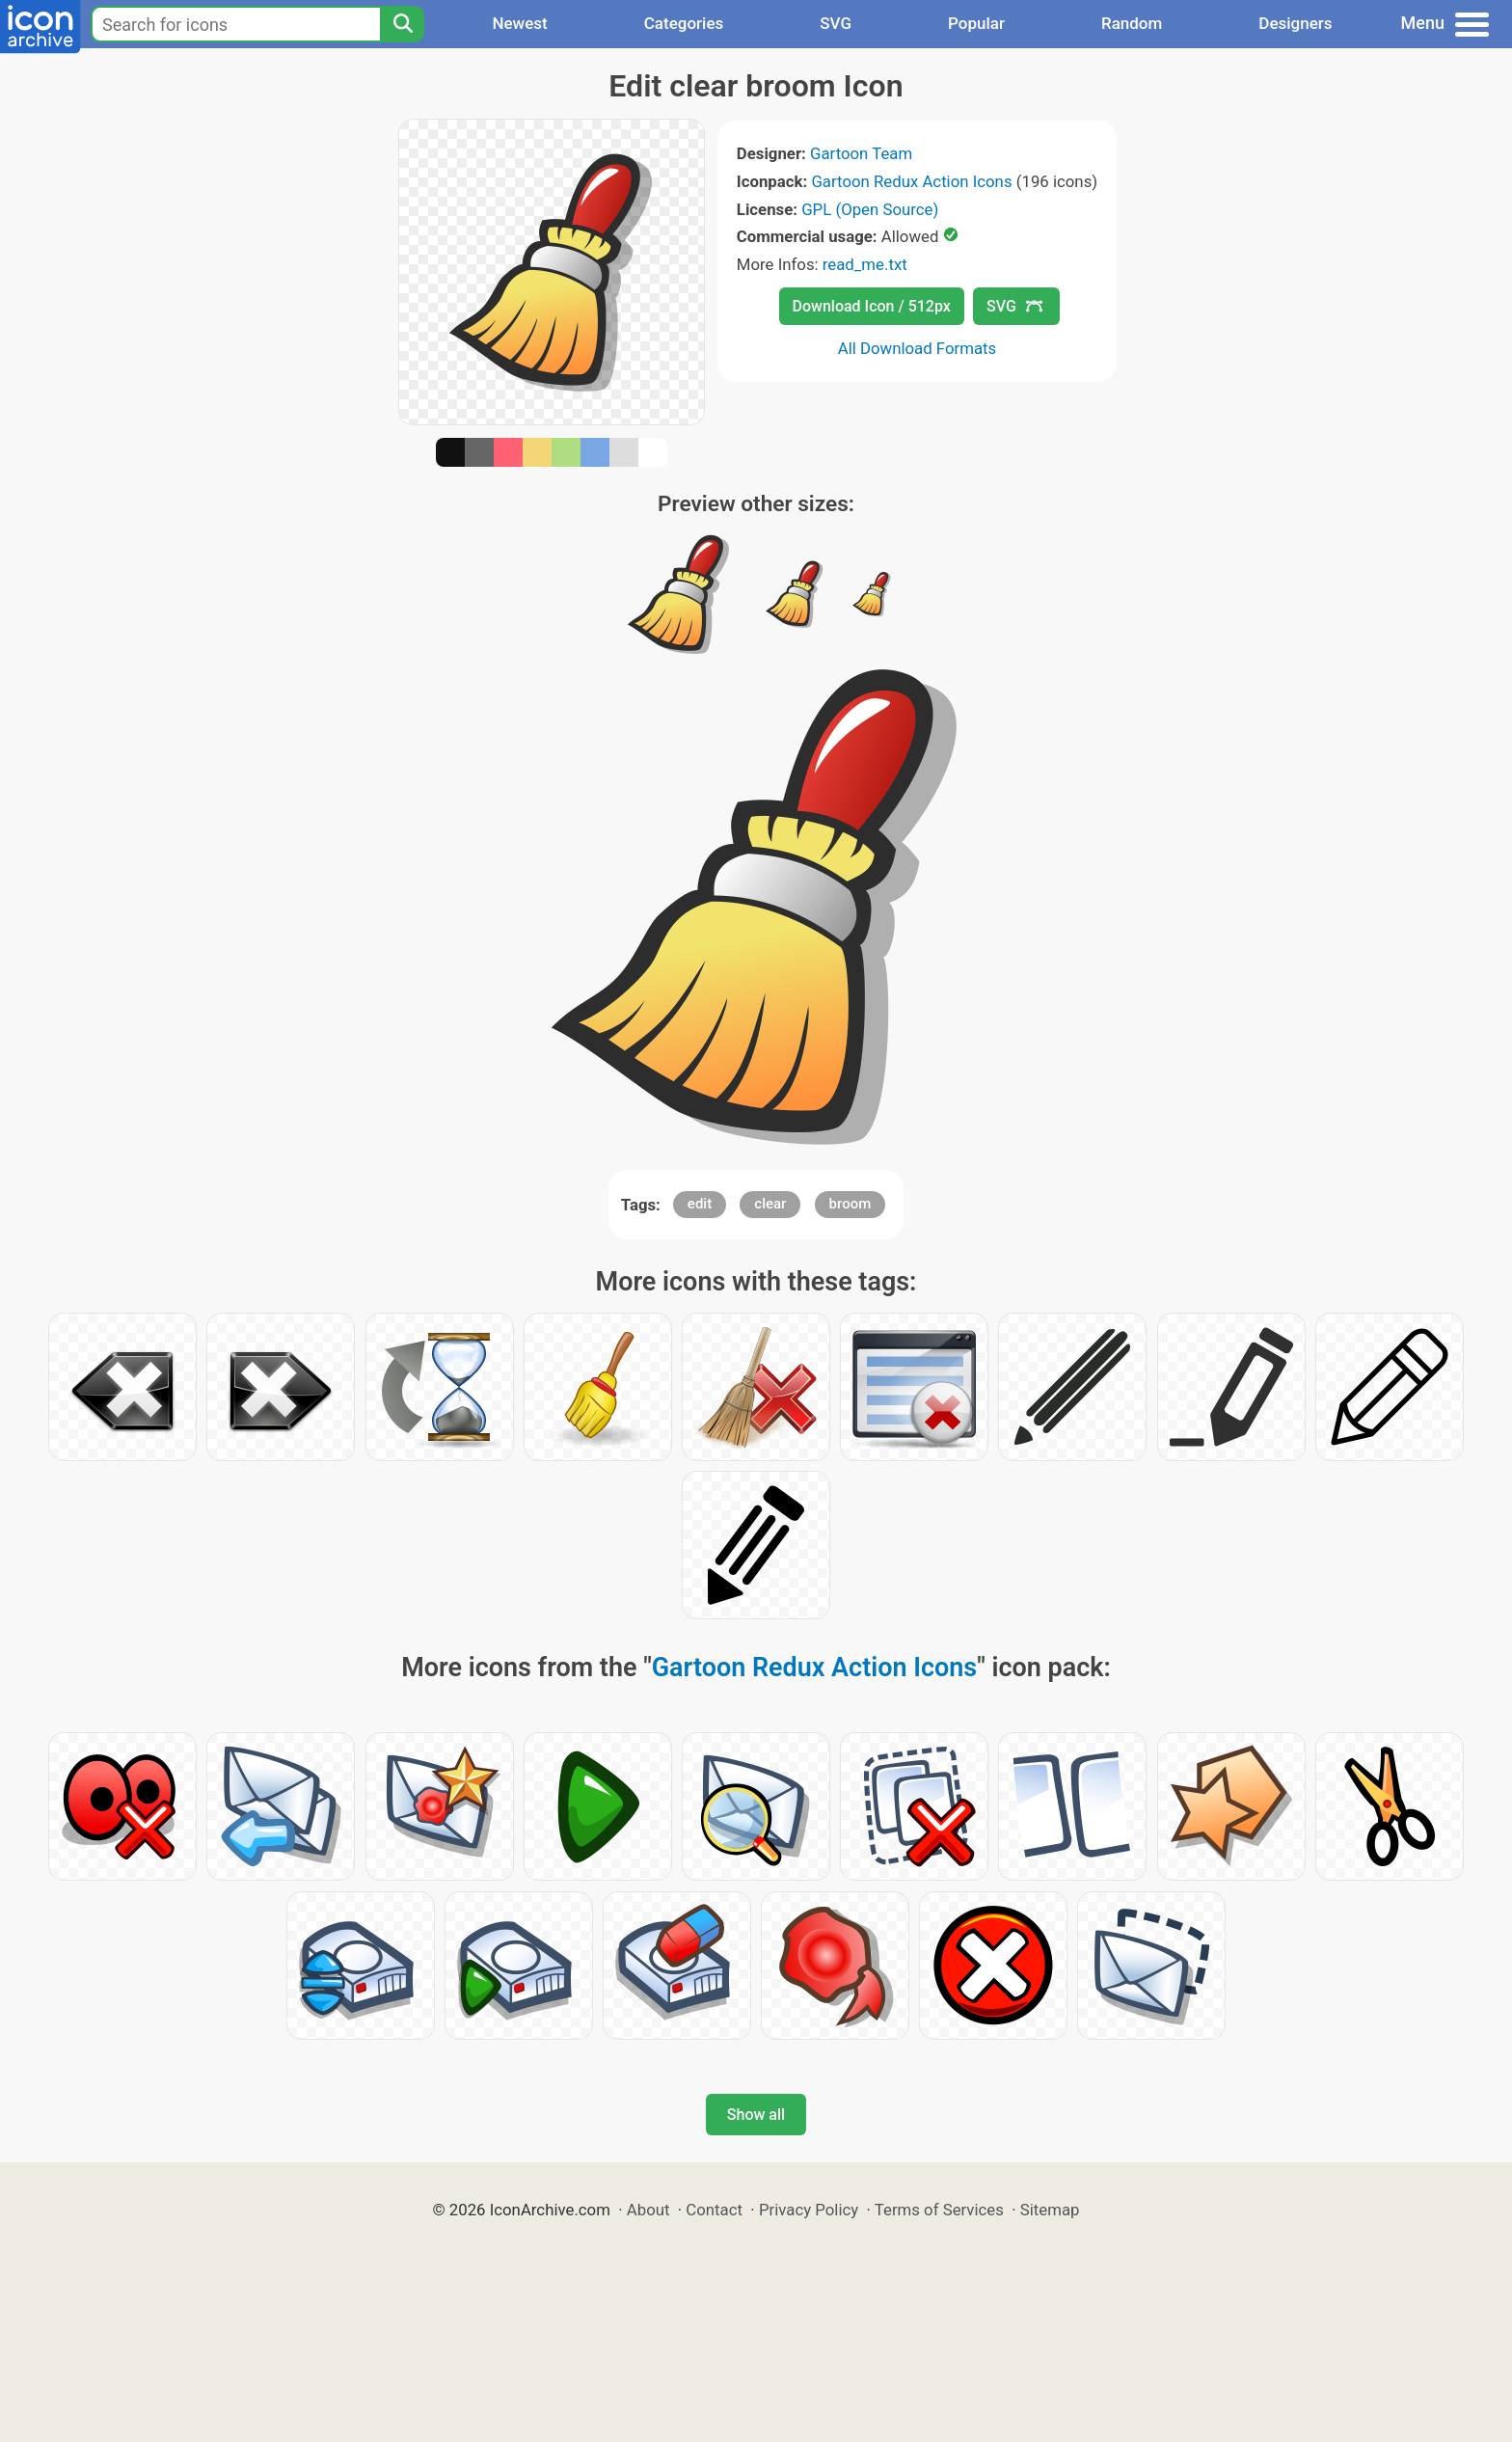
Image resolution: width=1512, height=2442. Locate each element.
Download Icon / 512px (872, 306)
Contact (714, 2209)
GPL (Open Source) (869, 209)
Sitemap (1050, 2209)
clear (770, 1203)
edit (700, 1203)
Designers (1295, 23)
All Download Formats (917, 348)
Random (1131, 23)
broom (850, 1203)
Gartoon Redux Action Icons (911, 181)
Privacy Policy (808, 2209)
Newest (519, 23)
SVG (835, 23)
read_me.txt (865, 264)
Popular (976, 23)
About (648, 2209)
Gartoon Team (861, 153)
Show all (756, 2114)
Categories (684, 23)
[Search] (402, 24)
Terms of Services (939, 2209)
